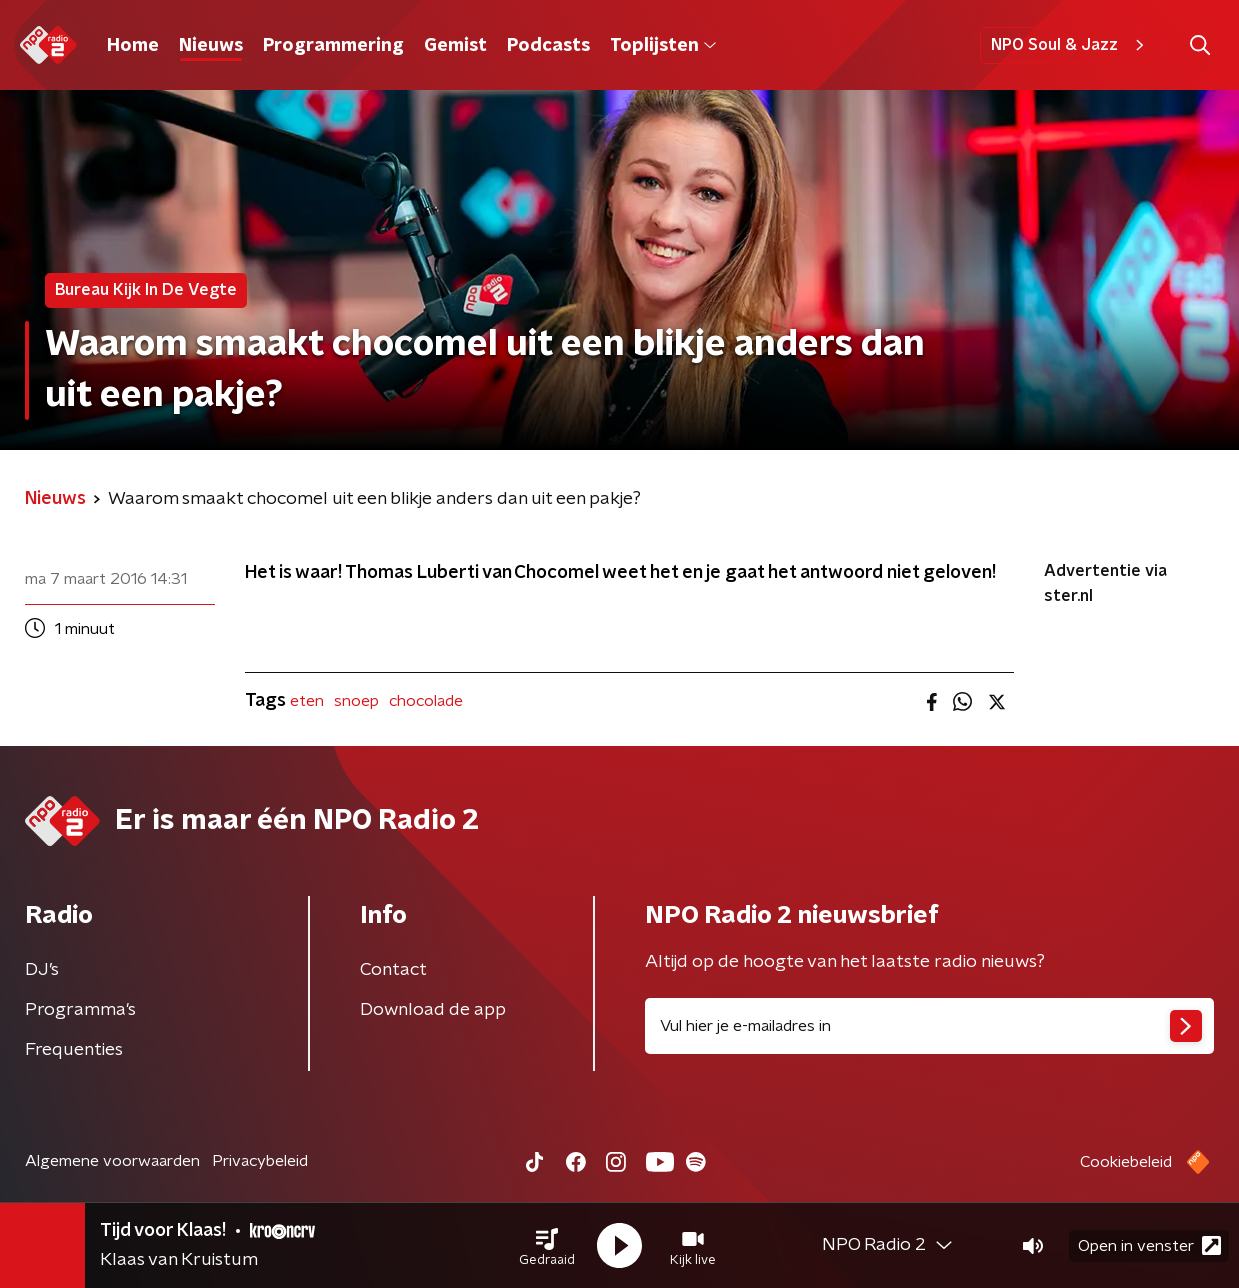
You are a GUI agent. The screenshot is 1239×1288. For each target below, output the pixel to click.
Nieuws (211, 46)
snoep (356, 701)
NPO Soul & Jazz (1070, 45)
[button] (547, 1246)
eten (307, 701)
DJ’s (42, 970)
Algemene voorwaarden (112, 1161)
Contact (393, 970)
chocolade (426, 701)
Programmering (333, 46)
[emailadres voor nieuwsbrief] (930, 1026)
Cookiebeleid (1126, 1162)
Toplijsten (663, 46)
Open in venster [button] (1149, 1245)
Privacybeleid (260, 1161)
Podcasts (548, 46)
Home (133, 46)
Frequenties (74, 1050)
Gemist (455, 46)
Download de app (433, 1010)
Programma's (80, 1010)
